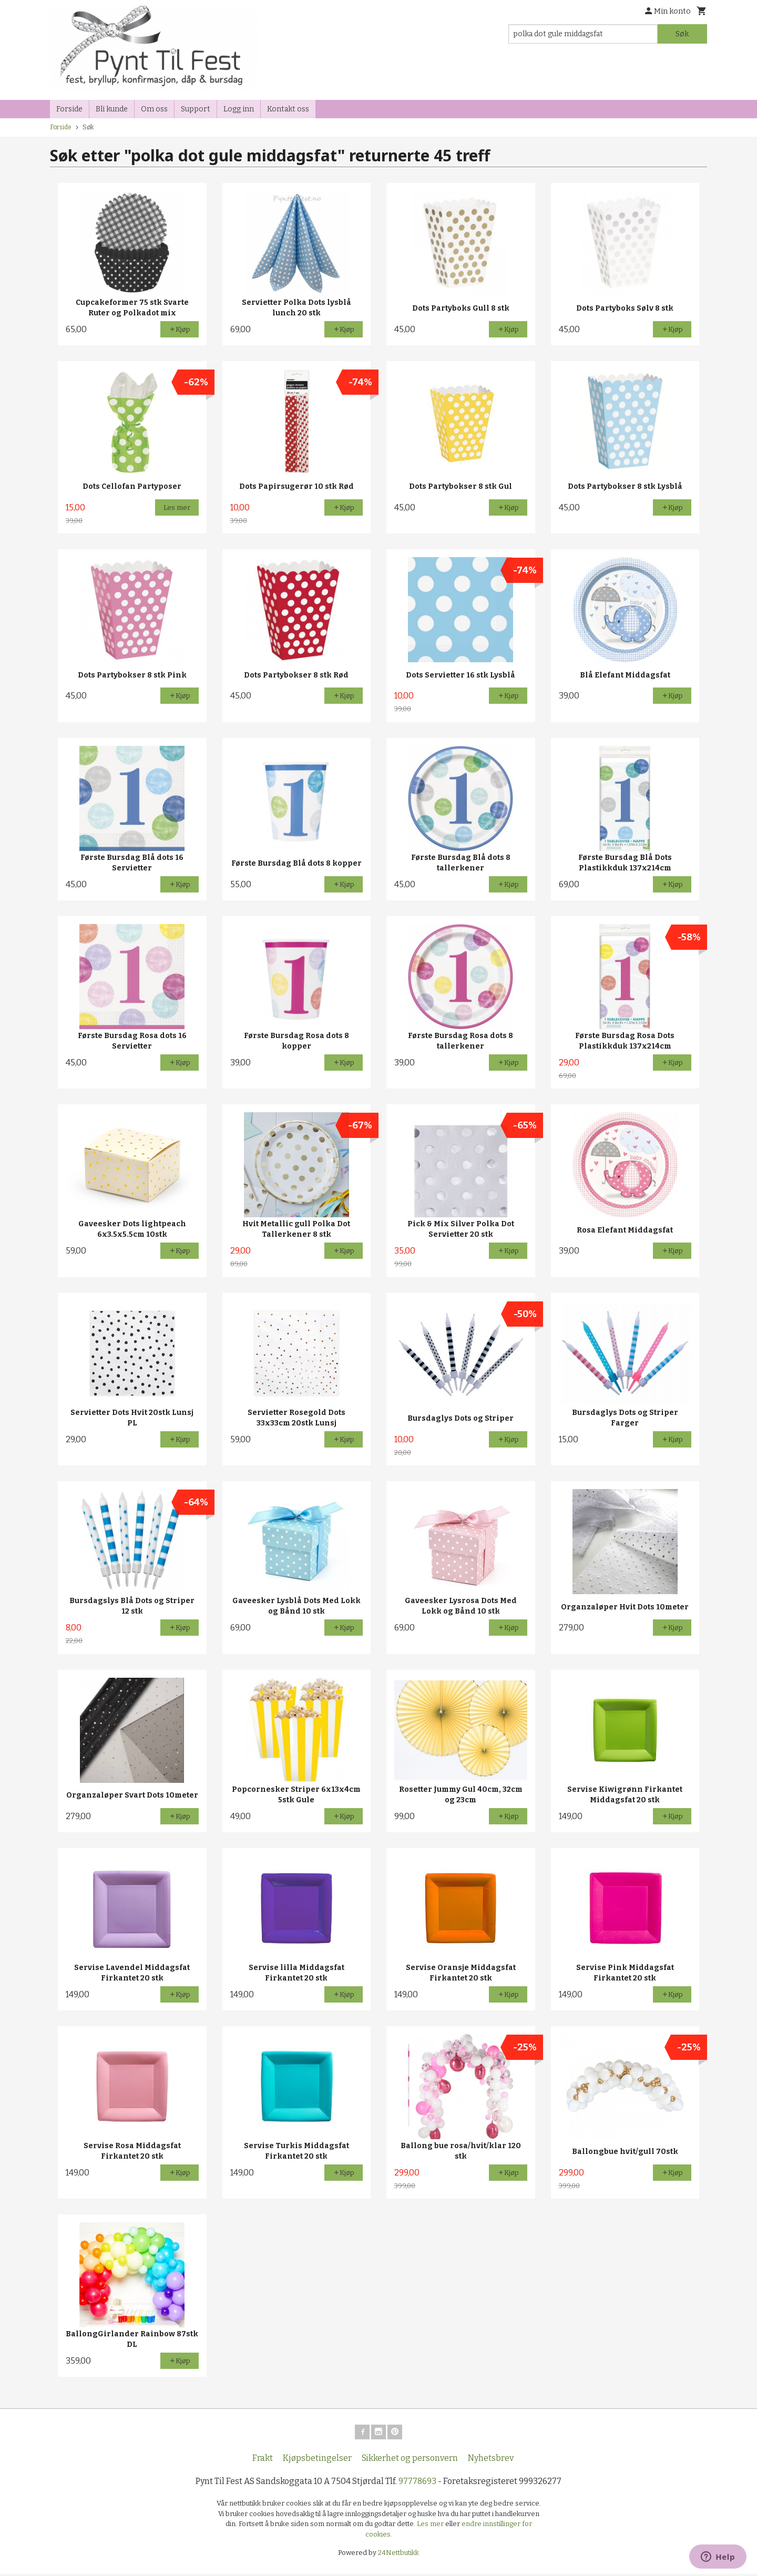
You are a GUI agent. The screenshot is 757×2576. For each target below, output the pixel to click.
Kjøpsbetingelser (317, 2460)
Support (195, 109)
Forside (69, 109)
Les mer (431, 2526)
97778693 (417, 2483)
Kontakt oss (288, 109)
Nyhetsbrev (491, 2460)
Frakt (262, 2460)
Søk (682, 33)
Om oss (154, 109)
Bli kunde (112, 109)
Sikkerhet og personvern (410, 2460)
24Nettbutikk (398, 2555)
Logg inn (238, 109)
